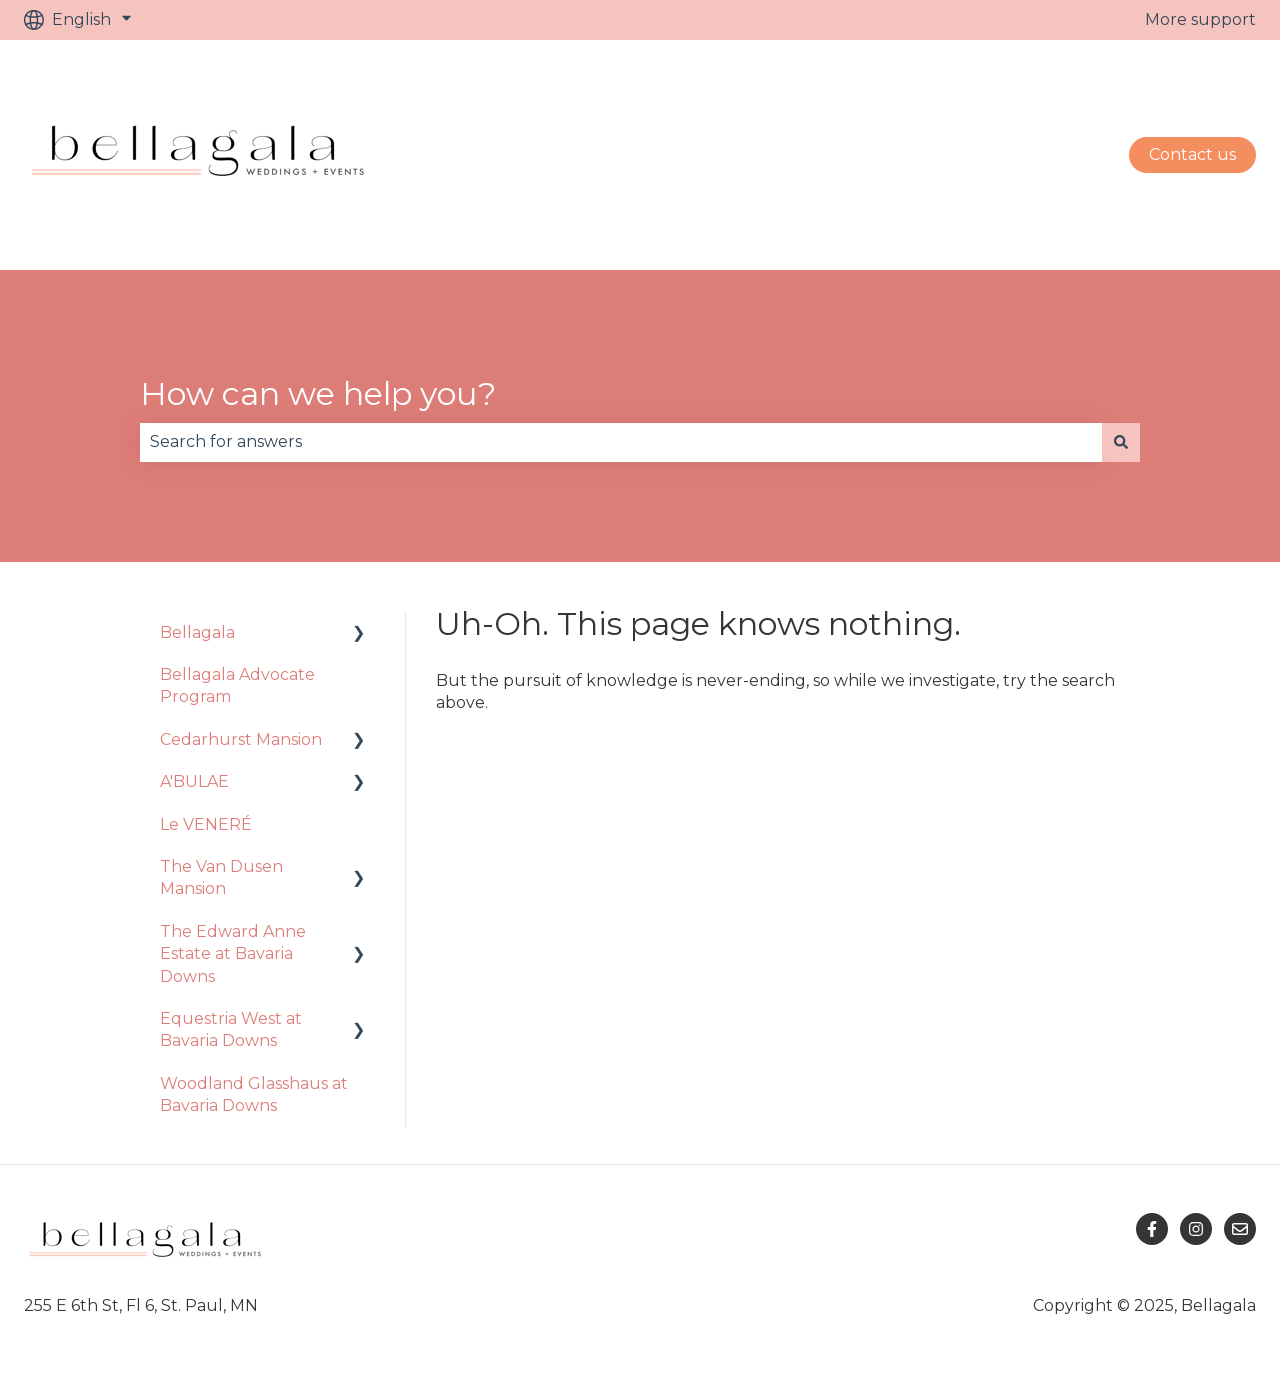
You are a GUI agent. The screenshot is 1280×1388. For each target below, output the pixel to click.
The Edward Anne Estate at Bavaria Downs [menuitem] (233, 954)
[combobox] (621, 442)
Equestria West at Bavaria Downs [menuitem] (231, 1029)
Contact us (1192, 154)
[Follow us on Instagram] (1196, 1229)
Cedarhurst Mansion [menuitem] (241, 739)
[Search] (1121, 442)
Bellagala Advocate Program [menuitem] (237, 685)
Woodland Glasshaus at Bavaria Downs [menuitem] (254, 1094)
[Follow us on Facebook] (1152, 1229)
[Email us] (1240, 1229)
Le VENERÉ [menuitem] (206, 824)
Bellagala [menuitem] (197, 632)
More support (1200, 19)
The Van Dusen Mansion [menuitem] (221, 877)
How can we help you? (318, 393)
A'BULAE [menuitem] (194, 781)
